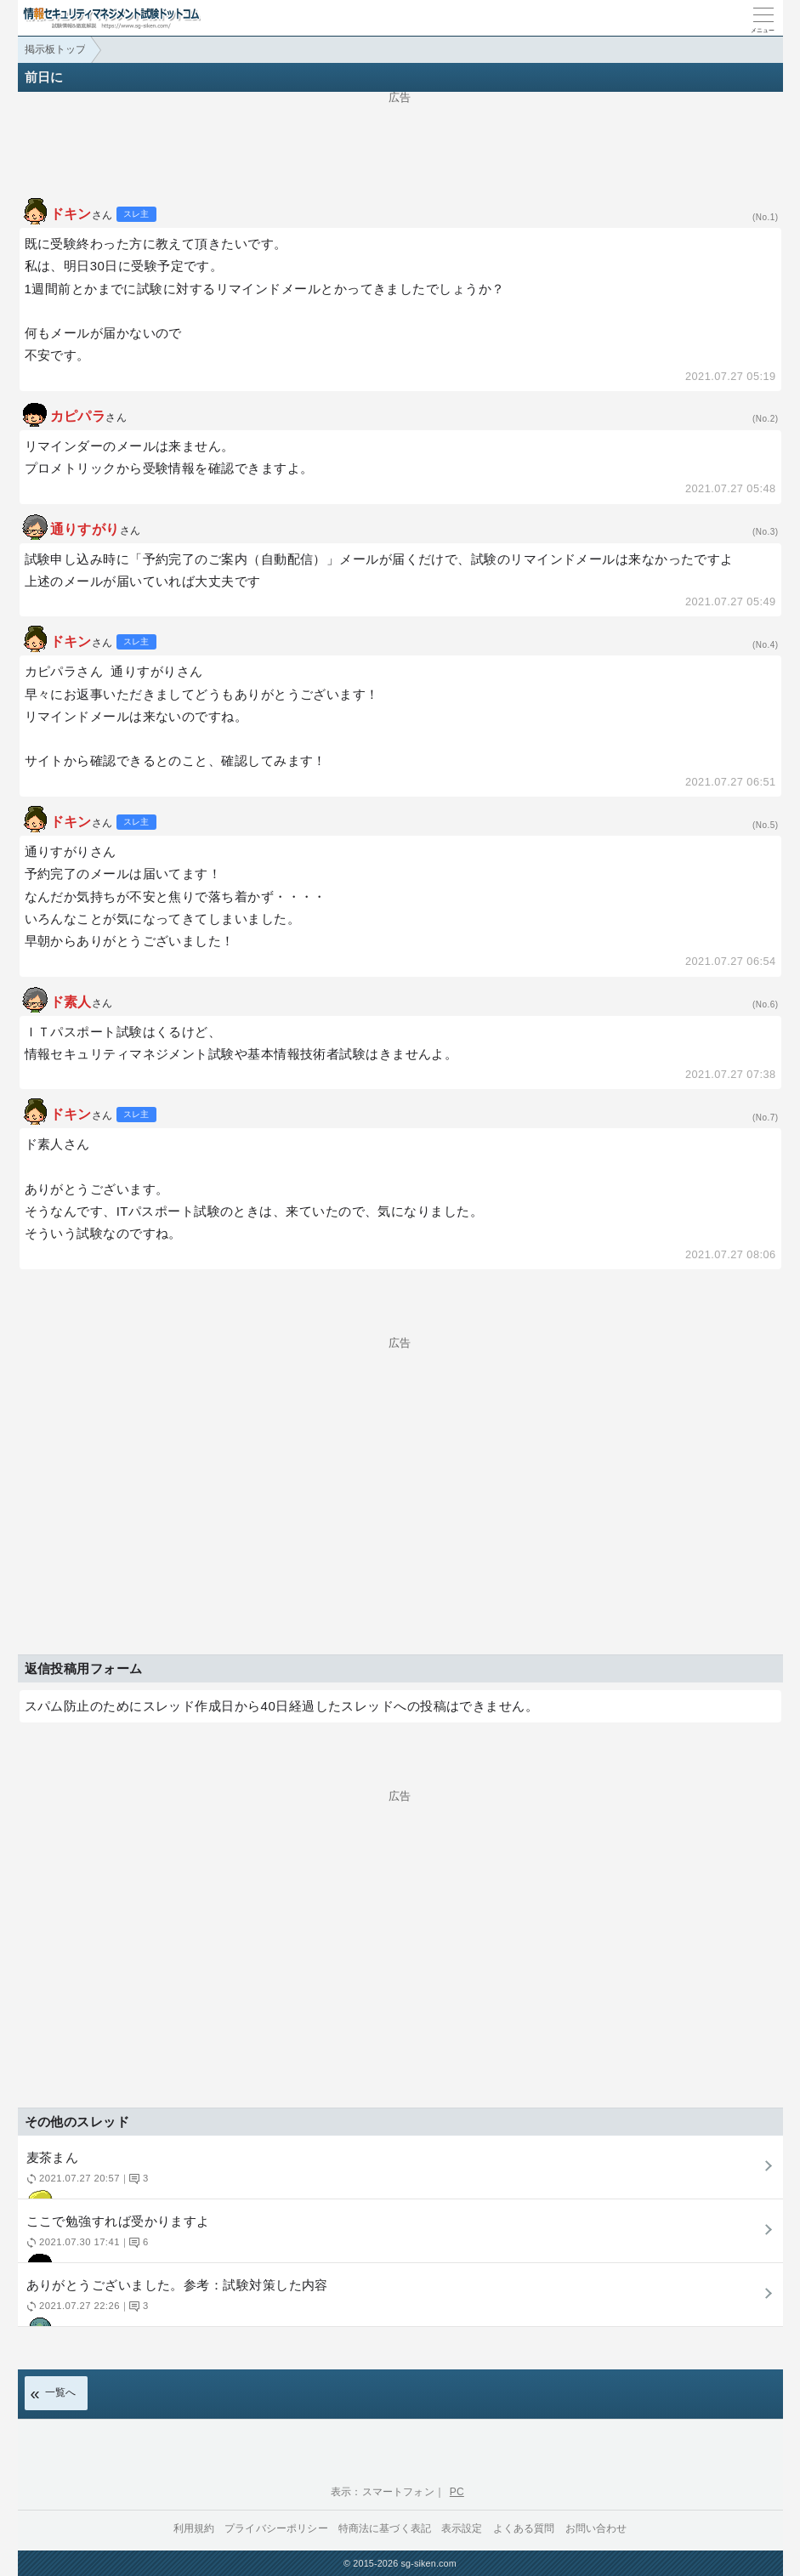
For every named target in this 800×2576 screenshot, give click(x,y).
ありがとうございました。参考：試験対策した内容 (398, 2302)
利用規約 (194, 2528)
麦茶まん (398, 2174)
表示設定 (462, 2528)
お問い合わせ (596, 2528)
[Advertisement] (400, 141)
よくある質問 (524, 2528)
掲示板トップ (55, 49)
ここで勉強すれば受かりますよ (398, 2238)
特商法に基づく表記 (384, 2528)
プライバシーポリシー (276, 2528)
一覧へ (61, 2392)
